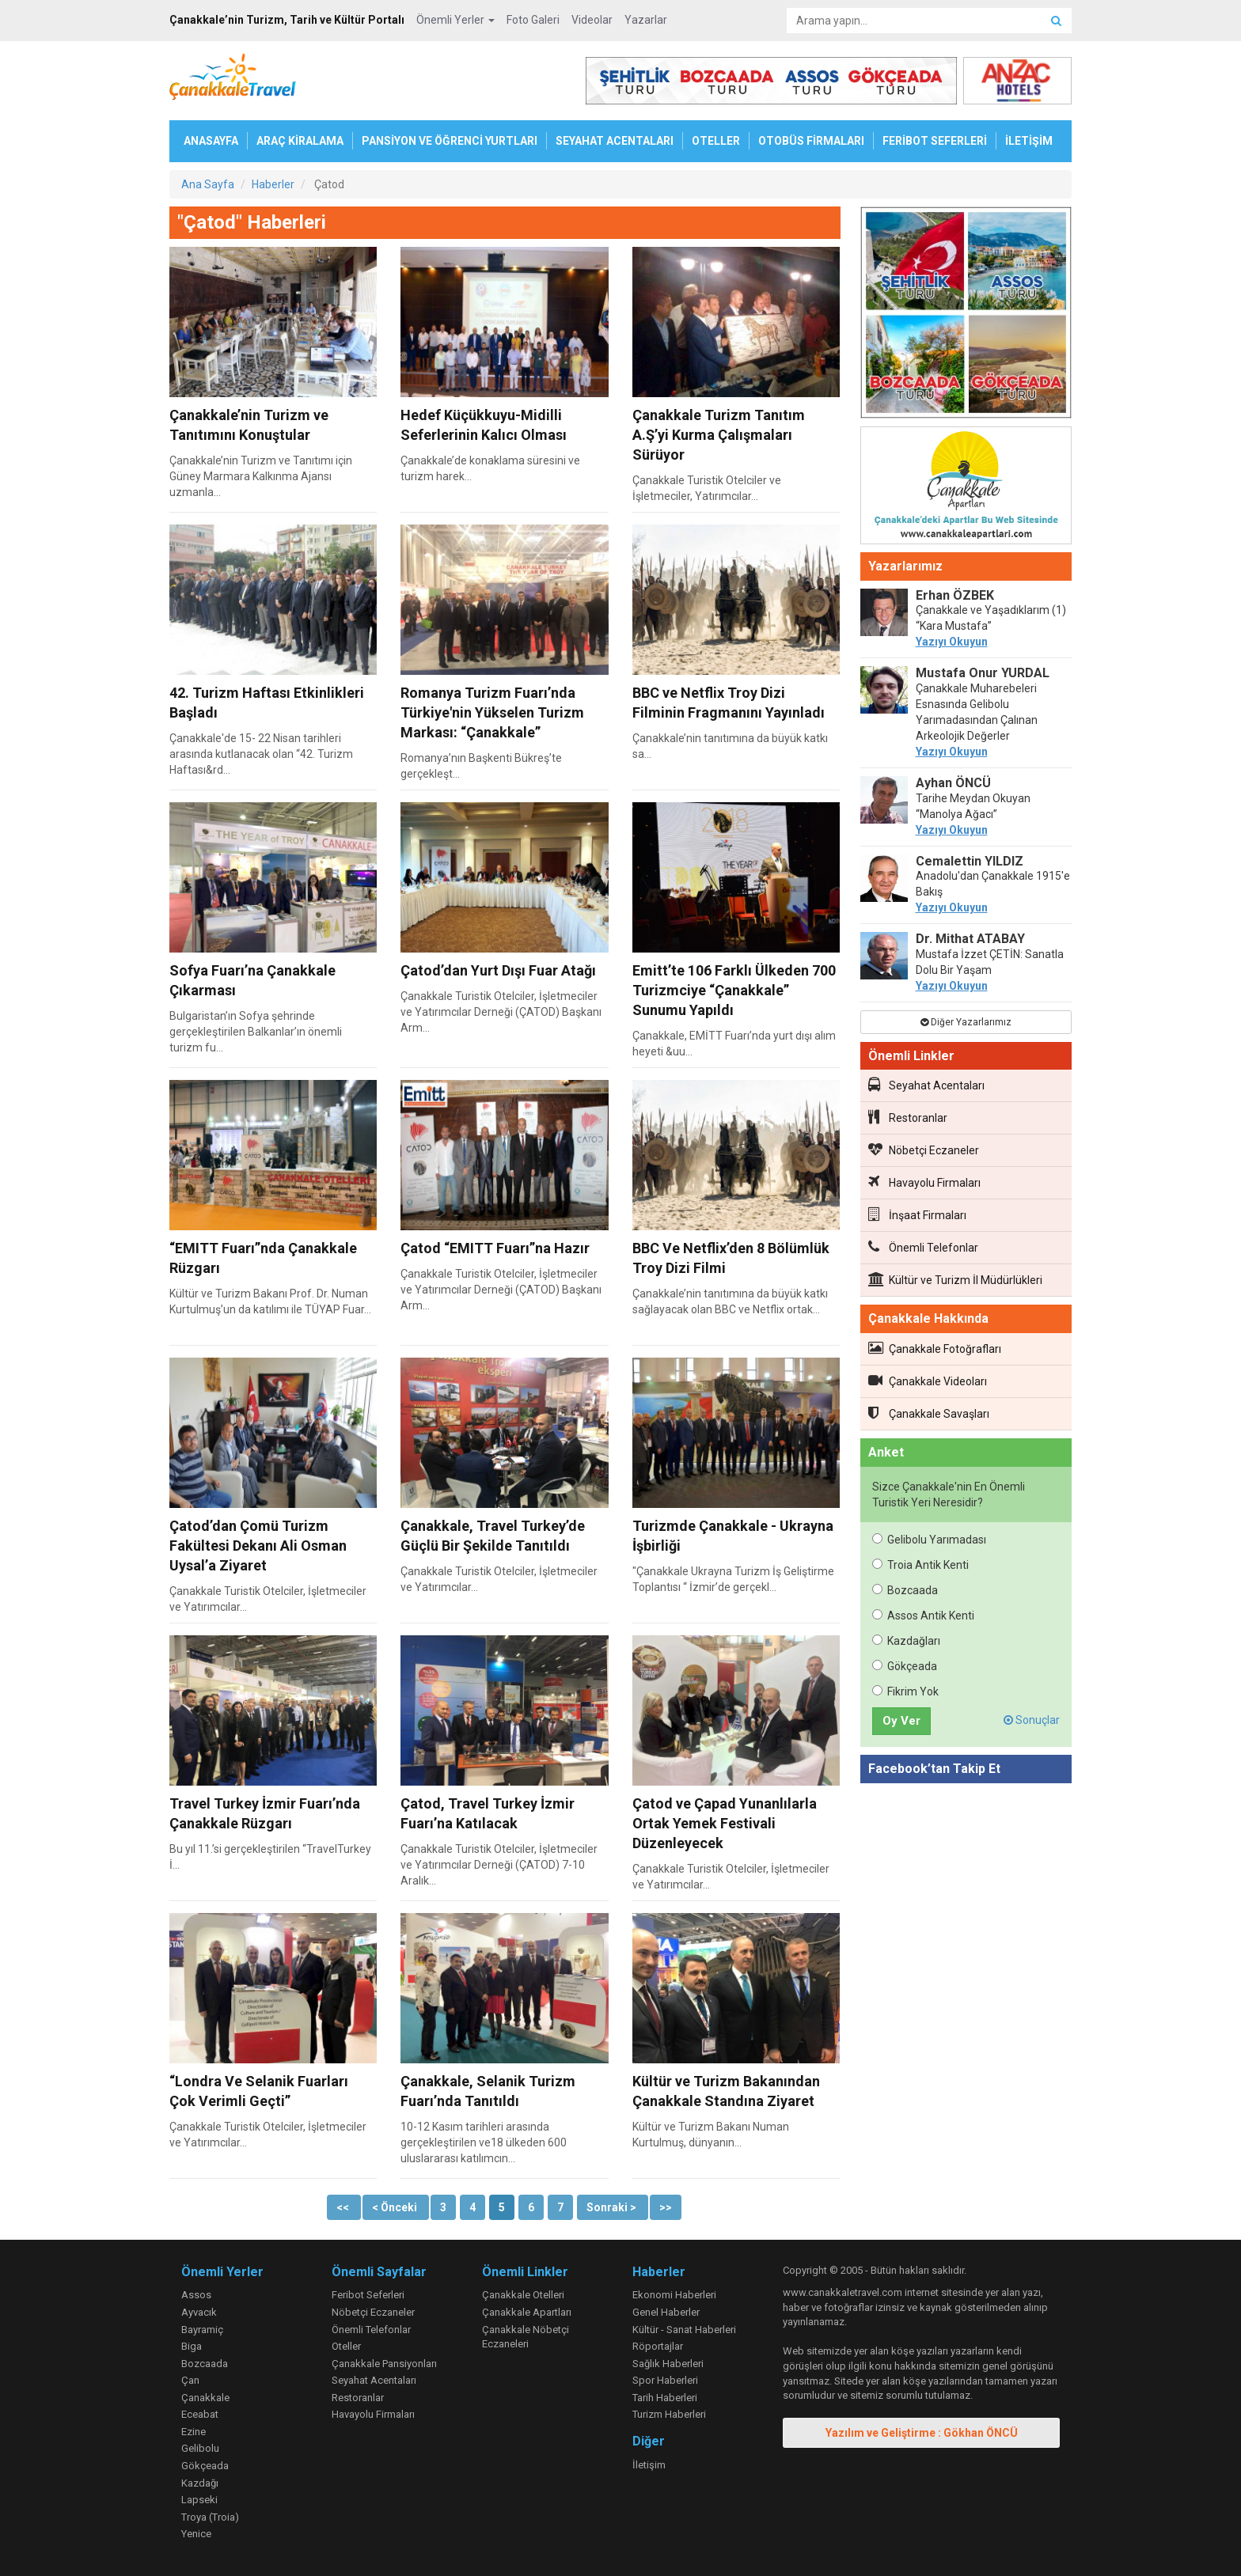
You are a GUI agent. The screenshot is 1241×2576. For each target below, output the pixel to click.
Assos (196, 2295)
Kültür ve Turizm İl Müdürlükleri (955, 1279)
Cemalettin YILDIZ (969, 861)
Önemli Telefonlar (923, 1247)
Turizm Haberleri (669, 2414)
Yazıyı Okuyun (952, 641)
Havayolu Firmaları (924, 1182)
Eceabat (199, 2414)
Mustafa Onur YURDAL (982, 672)
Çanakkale (205, 2398)
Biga (191, 2346)
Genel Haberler (666, 2312)
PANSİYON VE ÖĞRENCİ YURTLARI (449, 140)
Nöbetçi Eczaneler (923, 1149)
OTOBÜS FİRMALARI (811, 140)
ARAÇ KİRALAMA (299, 140)
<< (343, 2207)
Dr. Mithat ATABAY (970, 938)
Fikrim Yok (905, 1691)
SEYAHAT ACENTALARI (615, 140)
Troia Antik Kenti (920, 1565)
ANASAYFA (211, 140)
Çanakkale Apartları (526, 2312)
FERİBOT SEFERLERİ (934, 140)
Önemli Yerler (455, 19)
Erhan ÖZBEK (955, 595)
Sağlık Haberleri (668, 2364)
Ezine (193, 2432)
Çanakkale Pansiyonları (384, 2364)
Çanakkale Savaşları (928, 1413)
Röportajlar (657, 2346)
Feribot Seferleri (368, 2295)
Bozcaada (905, 1590)
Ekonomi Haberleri (674, 2295)
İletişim (649, 2465)
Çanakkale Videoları (927, 1380)
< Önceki (395, 2207)
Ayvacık (199, 2312)
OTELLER (716, 140)
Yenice (196, 2534)
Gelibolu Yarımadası (929, 1539)
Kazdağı (199, 2483)
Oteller (346, 2346)
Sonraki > (612, 2207)
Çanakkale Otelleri (523, 2295)
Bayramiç (202, 2329)
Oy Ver (901, 1721)
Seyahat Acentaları (926, 1085)
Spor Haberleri (665, 2380)
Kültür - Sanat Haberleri (684, 2329)
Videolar (592, 19)
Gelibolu (200, 2448)
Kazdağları (906, 1641)
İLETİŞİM (1029, 140)
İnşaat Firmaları (917, 1214)
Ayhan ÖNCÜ (953, 782)
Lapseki (199, 2500)
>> (665, 2207)
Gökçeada (904, 1666)
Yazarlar (645, 19)
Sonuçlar (1032, 1720)
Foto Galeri (533, 19)
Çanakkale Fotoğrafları (934, 1348)
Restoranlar (907, 1117)
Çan (190, 2380)
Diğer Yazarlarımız (965, 1022)
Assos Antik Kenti (923, 1615)
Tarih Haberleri (664, 2398)
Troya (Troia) (210, 2517)
